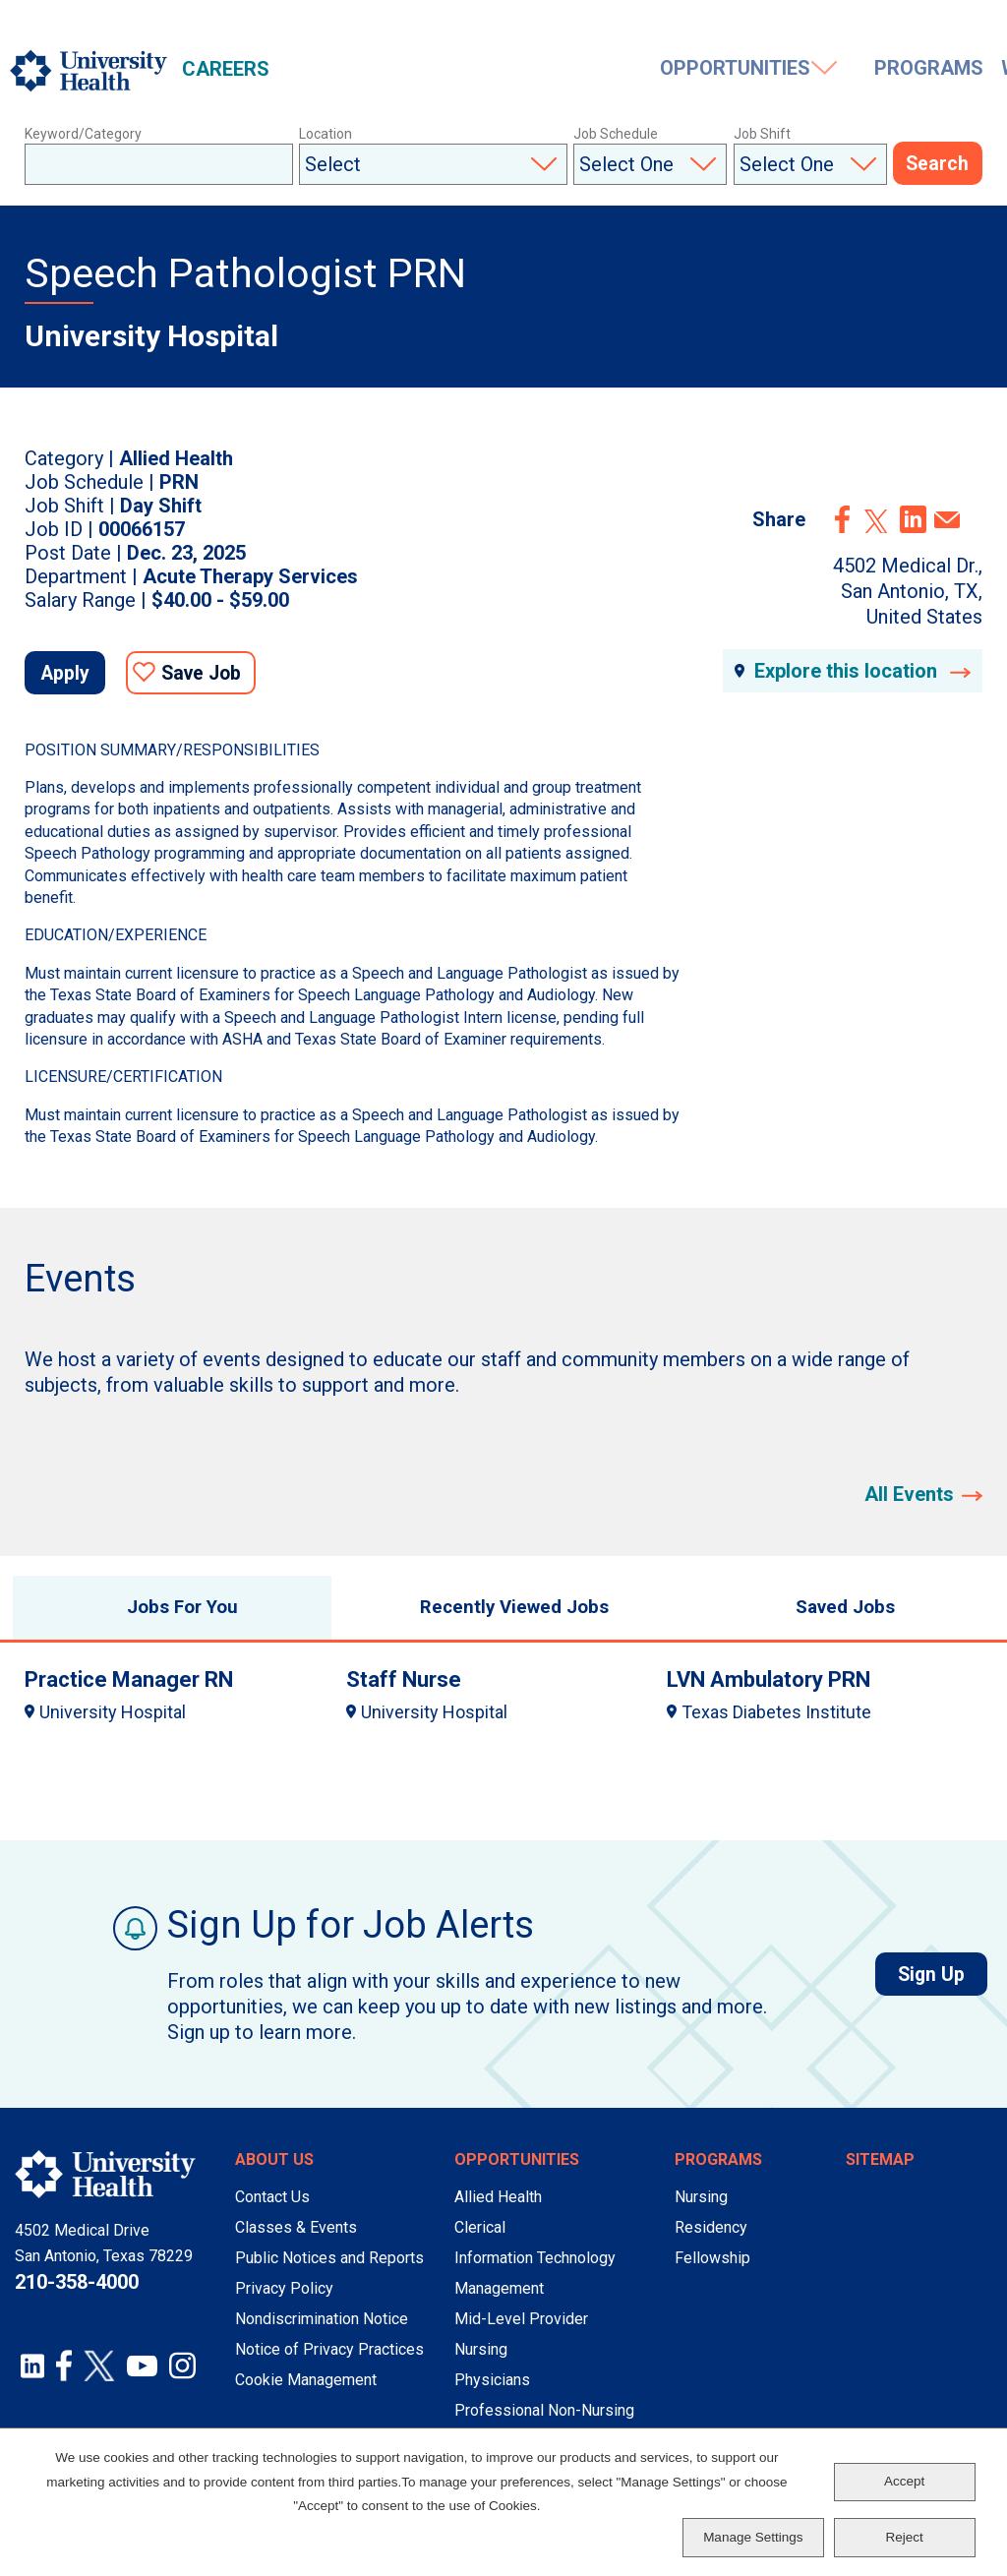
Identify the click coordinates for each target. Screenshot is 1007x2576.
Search (938, 165)
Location (325, 134)
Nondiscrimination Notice (321, 2331)
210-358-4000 (77, 2294)
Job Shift (762, 134)
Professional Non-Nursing (544, 2423)
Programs (555, 71)
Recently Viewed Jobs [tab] (503, 1616)
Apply (73, 676)
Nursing (480, 2362)
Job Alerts (772, 26)
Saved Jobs (881, 26)
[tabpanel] (503, 1706)
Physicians (492, 2392)
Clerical (479, 2240)
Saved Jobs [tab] (835, 1616)
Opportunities (365, 71)
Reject (904, 2537)
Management (499, 2301)
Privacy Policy (284, 2301)
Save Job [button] (220, 676)
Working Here (706, 71)
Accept (904, 2481)
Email (947, 519)
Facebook (843, 519)
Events (873, 71)
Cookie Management (306, 2392)
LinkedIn (913, 519)
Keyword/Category (83, 134)
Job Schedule (615, 134)
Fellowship (712, 2270)
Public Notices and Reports (329, 2270)
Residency (711, 2240)
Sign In (976, 26)
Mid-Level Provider (521, 2331)
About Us (274, 2172)
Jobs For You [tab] (172, 1616)
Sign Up (939, 1987)
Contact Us (272, 2209)
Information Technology (535, 2270)
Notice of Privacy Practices (329, 2362)
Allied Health (498, 2209)
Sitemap (880, 2172)
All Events (909, 1498)
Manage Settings (752, 2537)
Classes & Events (296, 2240)
